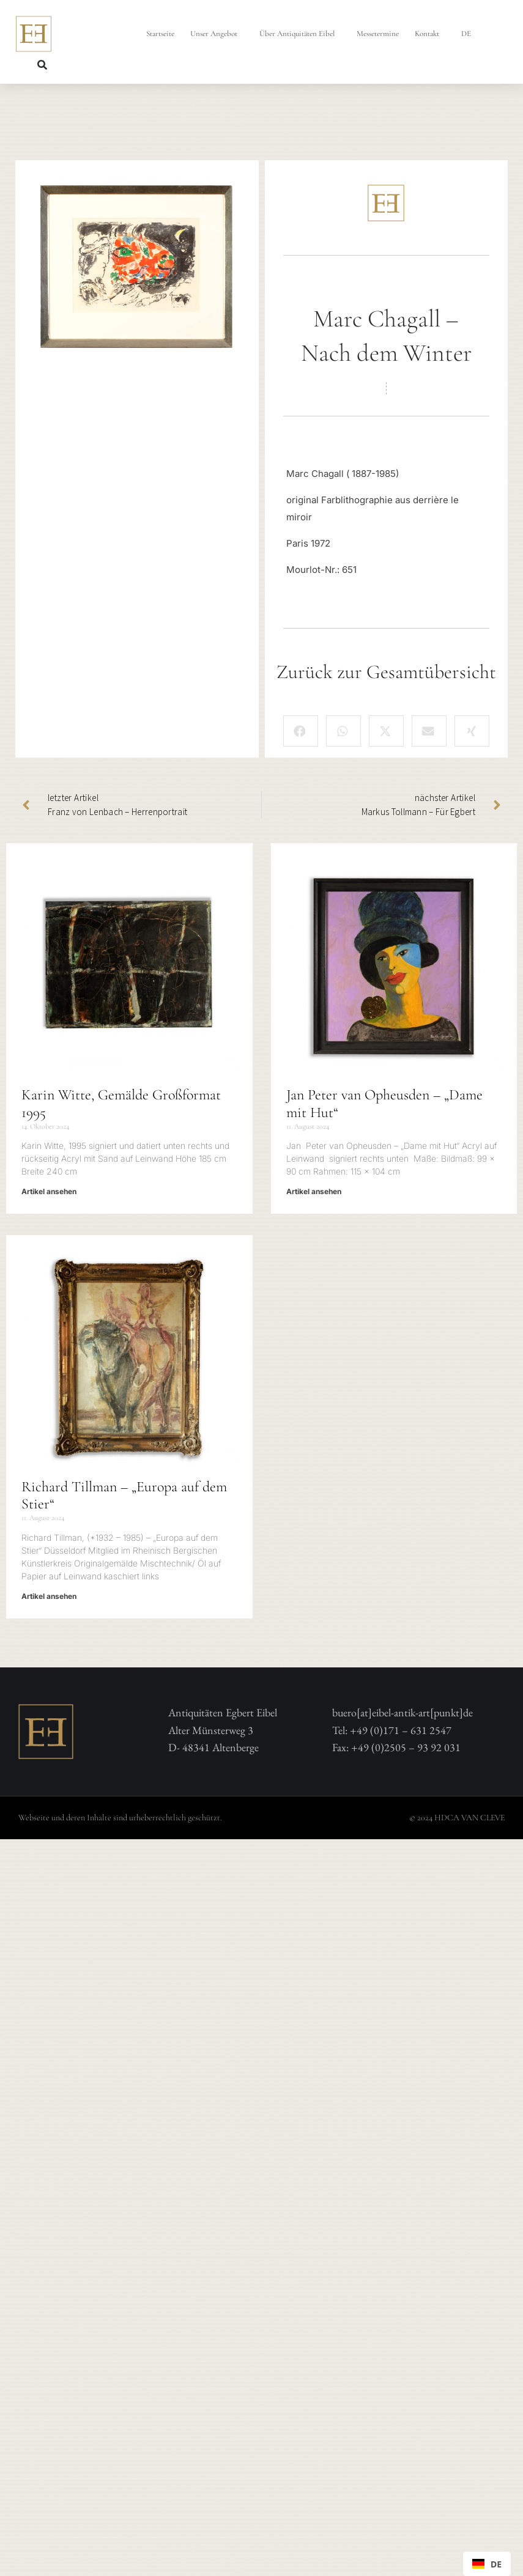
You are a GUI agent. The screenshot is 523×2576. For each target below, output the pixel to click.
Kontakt (430, 34)
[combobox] (487, 2564)
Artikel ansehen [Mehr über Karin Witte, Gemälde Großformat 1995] (48, 1191)
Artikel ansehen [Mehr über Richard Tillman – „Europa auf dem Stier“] (48, 1596)
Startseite (160, 34)
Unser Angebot (216, 34)
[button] (42, 65)
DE (469, 34)
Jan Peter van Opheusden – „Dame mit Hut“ (384, 1103)
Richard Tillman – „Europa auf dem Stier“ (124, 1495)
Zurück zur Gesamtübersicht (386, 672)
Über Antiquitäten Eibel (300, 34)
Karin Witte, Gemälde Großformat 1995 (121, 1103)
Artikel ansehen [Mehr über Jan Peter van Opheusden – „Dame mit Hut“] (313, 1191)
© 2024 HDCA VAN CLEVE (457, 1817)
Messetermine (378, 34)
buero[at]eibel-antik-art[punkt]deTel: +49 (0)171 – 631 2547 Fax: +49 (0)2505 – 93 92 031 (402, 1730)
